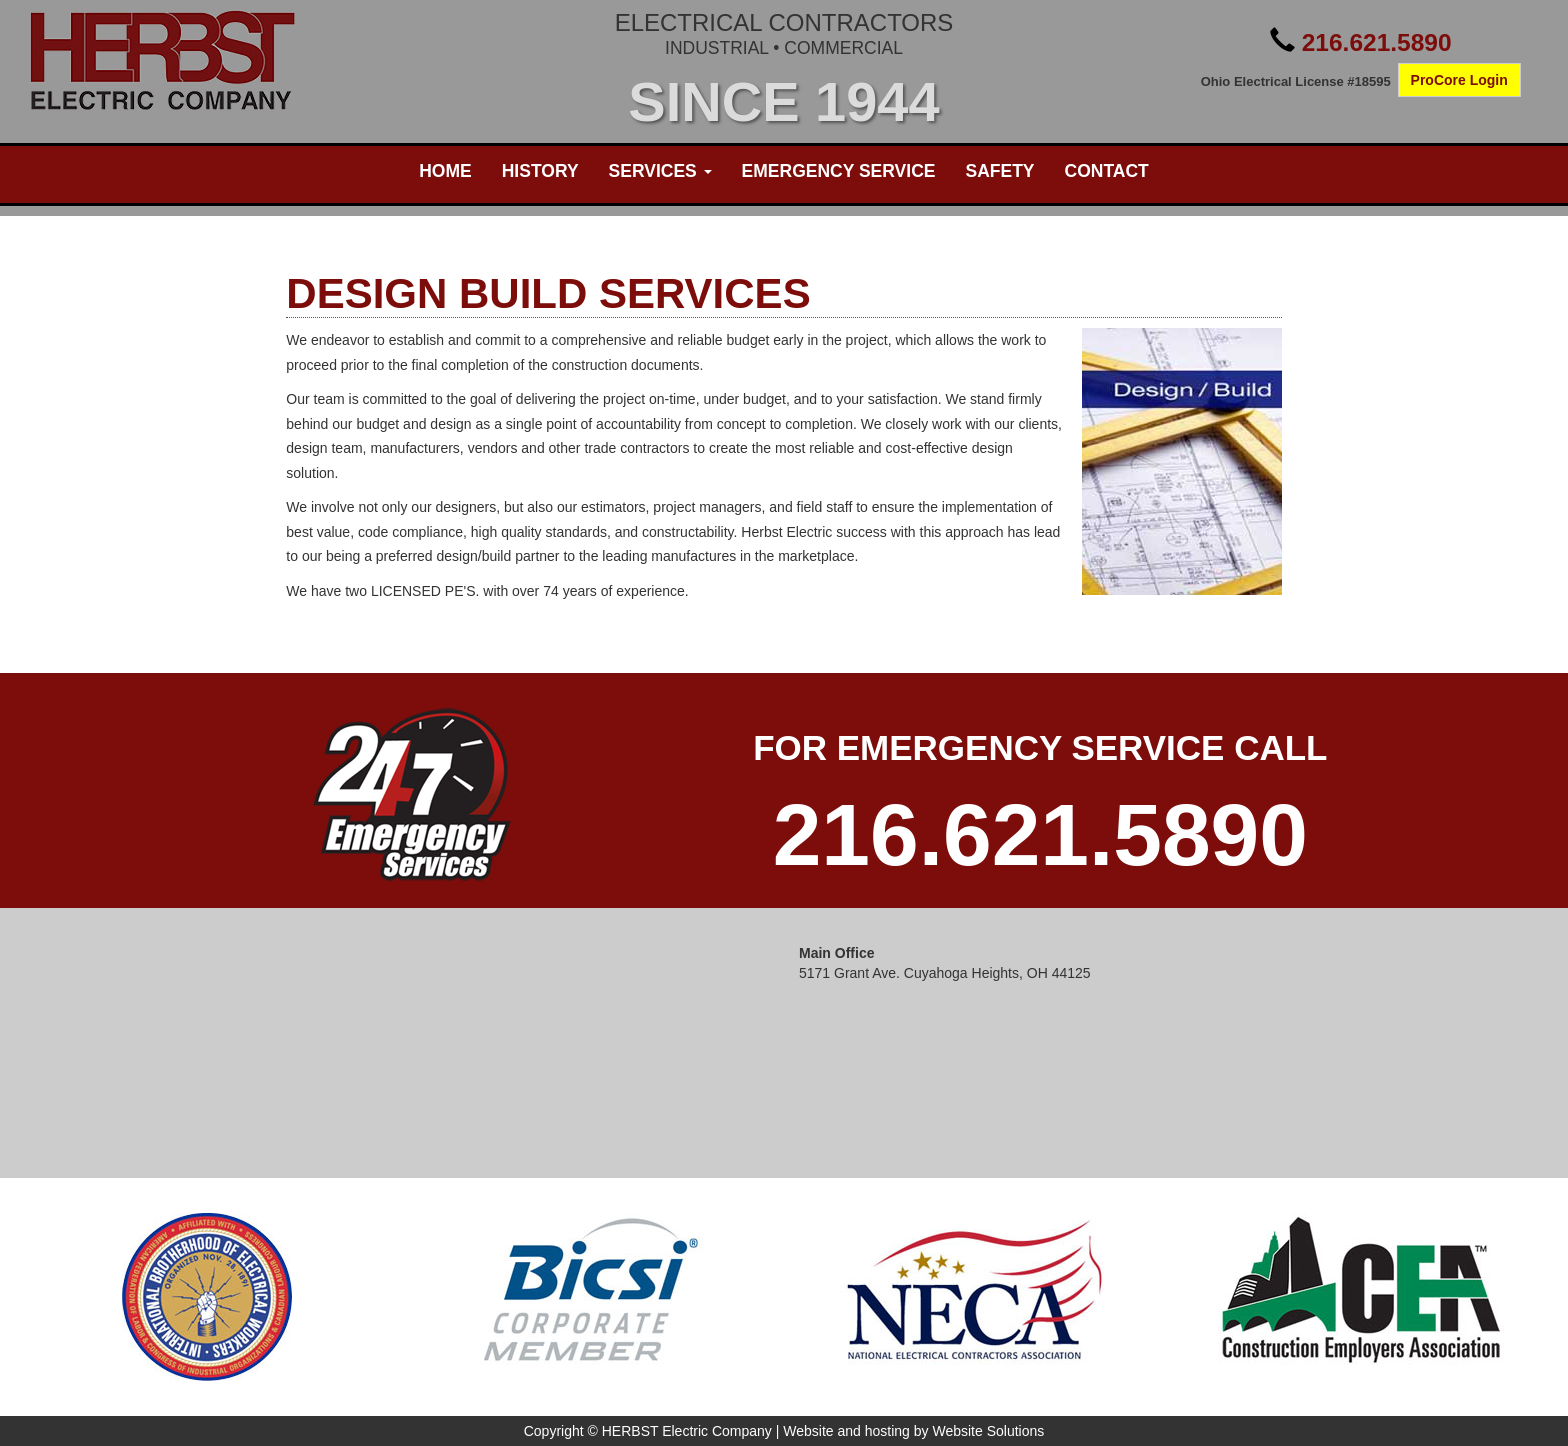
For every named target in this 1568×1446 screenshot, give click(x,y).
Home (445, 171)
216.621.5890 (1377, 42)
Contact (1107, 171)
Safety (999, 171)
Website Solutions (988, 1431)
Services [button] (660, 171)
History (540, 171)
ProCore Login (1459, 80)
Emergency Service (839, 171)
